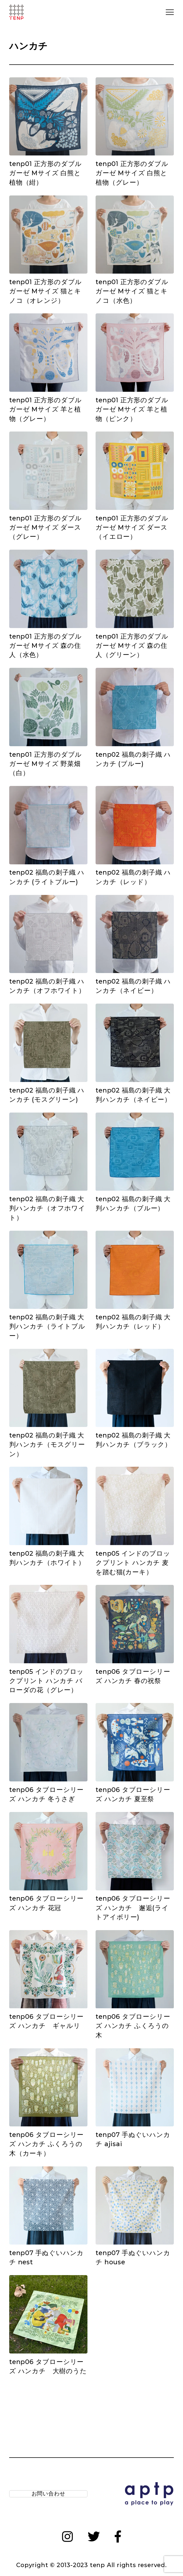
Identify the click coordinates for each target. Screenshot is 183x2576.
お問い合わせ (48, 2495)
